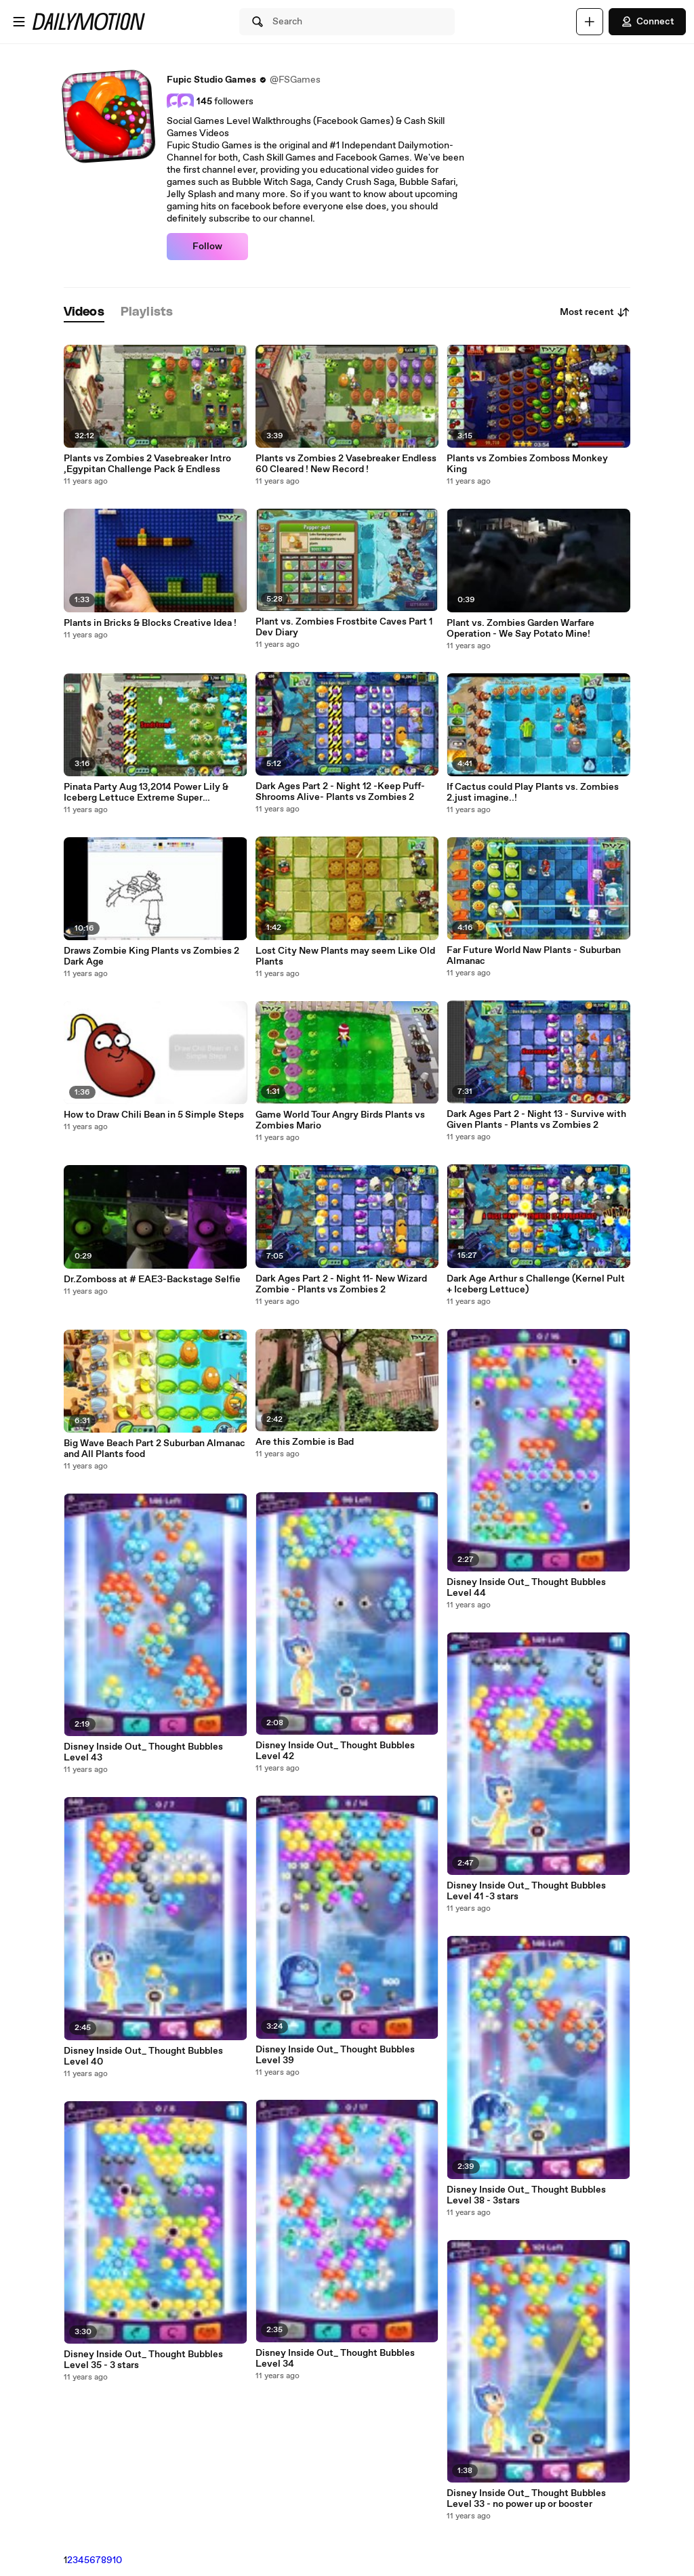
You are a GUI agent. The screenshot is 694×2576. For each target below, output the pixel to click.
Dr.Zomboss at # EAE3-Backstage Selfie (152, 1279)
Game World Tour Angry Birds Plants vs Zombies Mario (340, 1120)
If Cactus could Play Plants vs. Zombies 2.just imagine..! (533, 792)
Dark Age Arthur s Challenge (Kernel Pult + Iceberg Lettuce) (536, 1284)
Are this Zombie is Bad (305, 1442)
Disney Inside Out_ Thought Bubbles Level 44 (526, 1588)
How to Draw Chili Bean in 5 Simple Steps (154, 1115)
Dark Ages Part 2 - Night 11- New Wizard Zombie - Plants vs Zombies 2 (341, 1284)
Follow (207, 246)
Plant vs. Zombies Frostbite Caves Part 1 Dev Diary (344, 627)
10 (117, 2560)
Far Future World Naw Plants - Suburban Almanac (534, 956)
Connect (647, 21)
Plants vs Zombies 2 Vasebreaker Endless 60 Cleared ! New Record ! (346, 464)
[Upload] (589, 21)
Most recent (595, 312)
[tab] (84, 312)
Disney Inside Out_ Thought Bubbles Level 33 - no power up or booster (526, 2499)
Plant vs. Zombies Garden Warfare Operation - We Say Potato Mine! (520, 628)
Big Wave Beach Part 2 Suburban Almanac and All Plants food (154, 1449)
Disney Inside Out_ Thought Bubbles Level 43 (143, 1752)
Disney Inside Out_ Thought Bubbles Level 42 (335, 1751)
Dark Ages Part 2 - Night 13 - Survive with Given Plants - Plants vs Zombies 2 (536, 1120)
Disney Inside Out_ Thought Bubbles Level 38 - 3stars (526, 2195)
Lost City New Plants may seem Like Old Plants (345, 956)
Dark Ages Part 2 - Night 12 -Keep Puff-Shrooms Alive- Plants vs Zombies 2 (340, 792)
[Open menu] (19, 21)
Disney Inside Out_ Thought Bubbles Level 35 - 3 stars (143, 2360)
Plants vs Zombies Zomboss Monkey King (527, 464)
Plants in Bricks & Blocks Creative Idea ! (150, 623)
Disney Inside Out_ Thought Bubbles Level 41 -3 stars (526, 1891)
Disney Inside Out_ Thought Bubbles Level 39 (335, 2055)
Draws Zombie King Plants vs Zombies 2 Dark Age (151, 956)
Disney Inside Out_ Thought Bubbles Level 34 (335, 2358)
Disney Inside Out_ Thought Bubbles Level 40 (143, 2056)
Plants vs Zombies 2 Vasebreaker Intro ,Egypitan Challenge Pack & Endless (147, 464)
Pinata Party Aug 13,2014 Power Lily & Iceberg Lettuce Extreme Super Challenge (146, 792)
